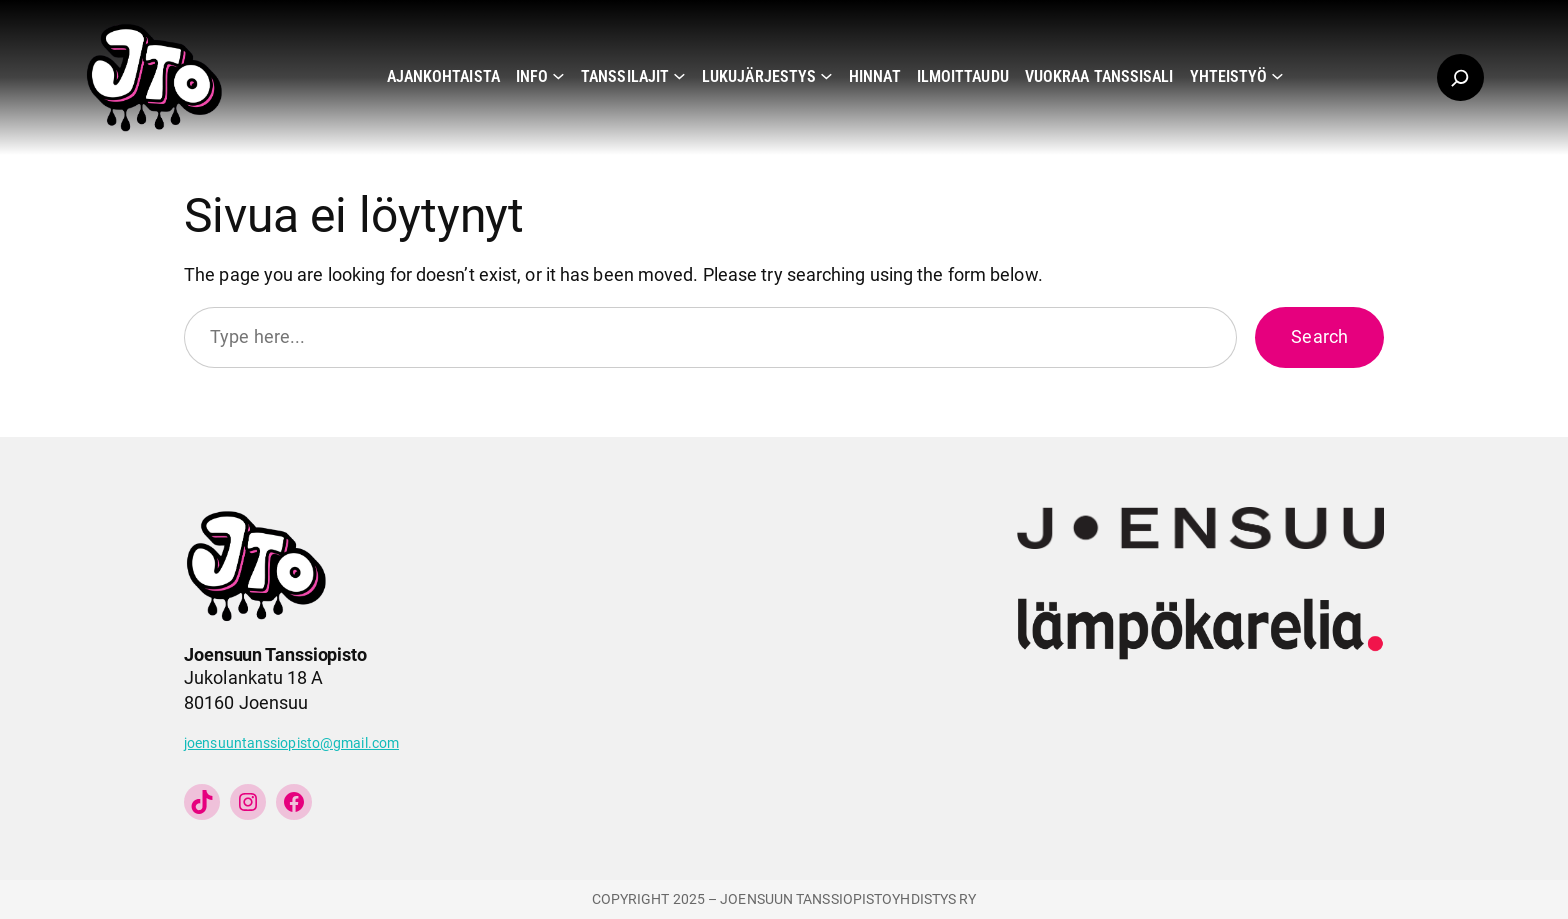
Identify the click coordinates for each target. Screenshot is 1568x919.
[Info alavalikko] (558, 75)
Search (1319, 336)
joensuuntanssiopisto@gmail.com (291, 743)
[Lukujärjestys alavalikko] (826, 75)
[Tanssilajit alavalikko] (679, 75)
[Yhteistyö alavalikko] (1277, 75)
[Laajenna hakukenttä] (1460, 77)
